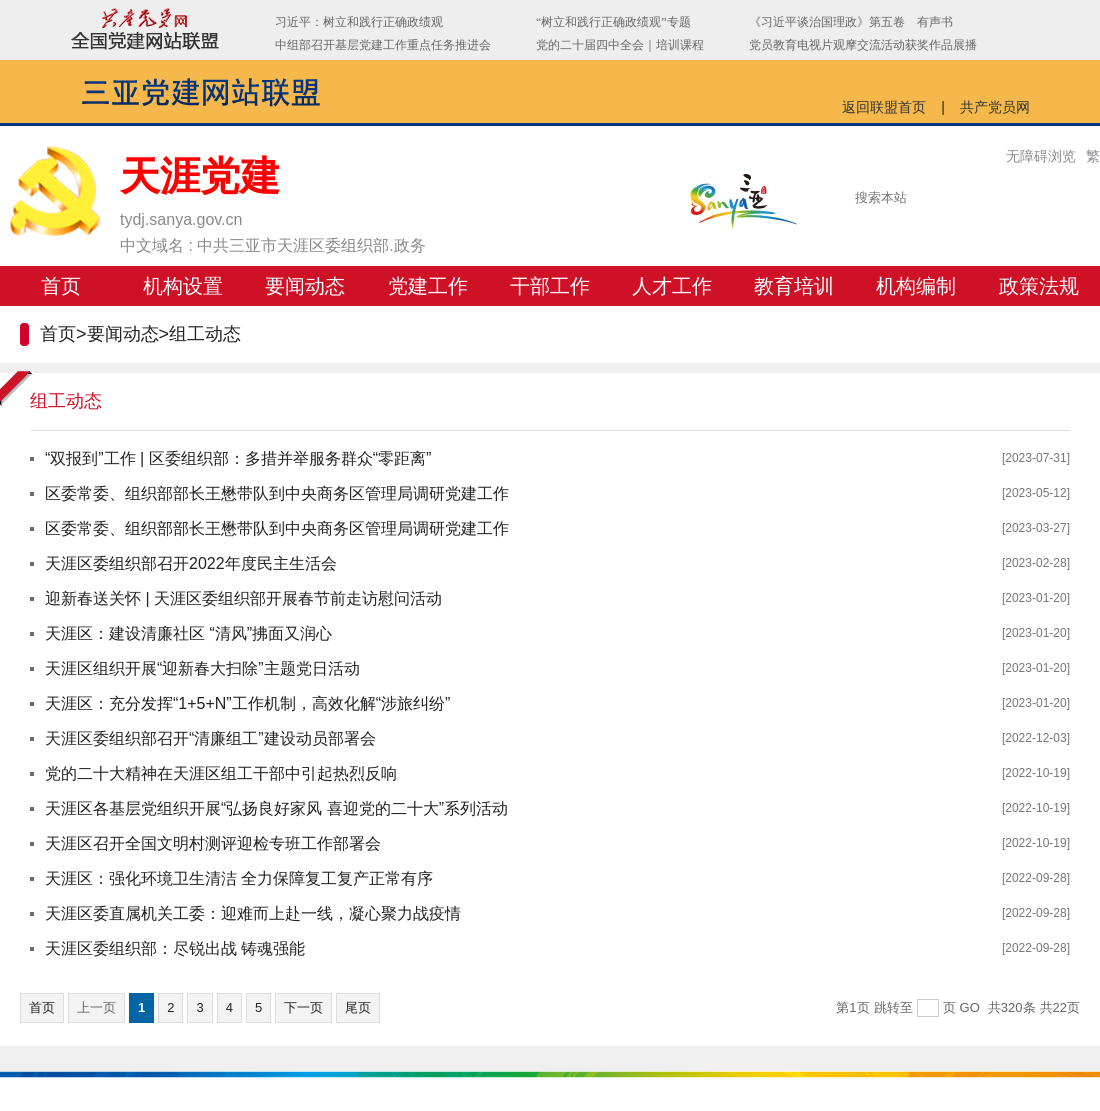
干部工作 (550, 286)
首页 (61, 286)
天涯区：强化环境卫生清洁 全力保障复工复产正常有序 (239, 878)
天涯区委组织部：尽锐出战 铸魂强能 (175, 948)
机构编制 (916, 286)
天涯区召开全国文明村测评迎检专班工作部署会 (213, 843)
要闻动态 (305, 286)
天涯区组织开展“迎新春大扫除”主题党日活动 (202, 668)
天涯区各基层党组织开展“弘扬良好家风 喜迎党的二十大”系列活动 (276, 808)
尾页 (358, 1007)
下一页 (303, 1007)
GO (970, 1007)
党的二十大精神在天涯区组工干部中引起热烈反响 (221, 773)
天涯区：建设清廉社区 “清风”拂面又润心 (188, 633)
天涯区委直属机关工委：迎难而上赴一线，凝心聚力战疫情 (253, 913)
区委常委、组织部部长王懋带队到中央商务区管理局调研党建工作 (277, 493)
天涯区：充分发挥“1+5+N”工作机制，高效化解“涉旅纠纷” (247, 703)
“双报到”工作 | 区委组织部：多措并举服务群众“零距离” (238, 458)
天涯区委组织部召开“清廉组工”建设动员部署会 (210, 738)
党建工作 (428, 286)
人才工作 (672, 286)
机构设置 (183, 286)
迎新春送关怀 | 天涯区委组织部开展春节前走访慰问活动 (243, 598)
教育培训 (794, 286)
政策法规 (1039, 286)
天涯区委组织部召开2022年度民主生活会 (191, 563)
